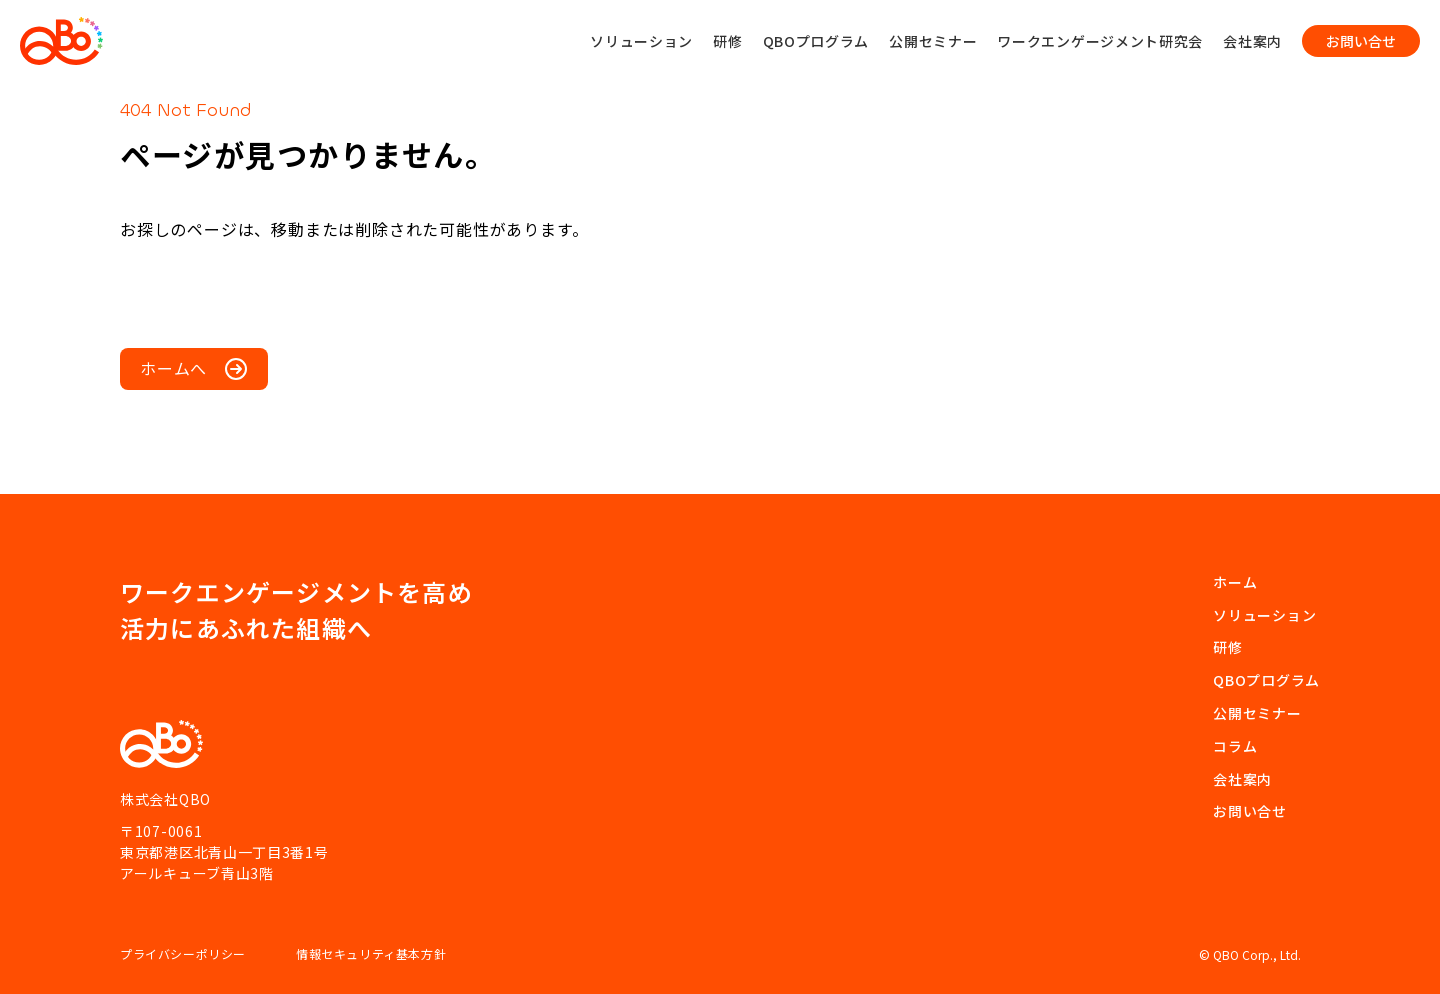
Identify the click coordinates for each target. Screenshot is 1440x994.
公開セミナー (933, 41)
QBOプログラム (816, 41)
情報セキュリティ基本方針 (371, 953)
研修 (727, 41)
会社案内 (1252, 41)
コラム (1235, 746)
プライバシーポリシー (183, 953)
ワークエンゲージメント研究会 (1100, 41)
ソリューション (641, 41)
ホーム (1235, 582)
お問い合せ (1250, 811)
